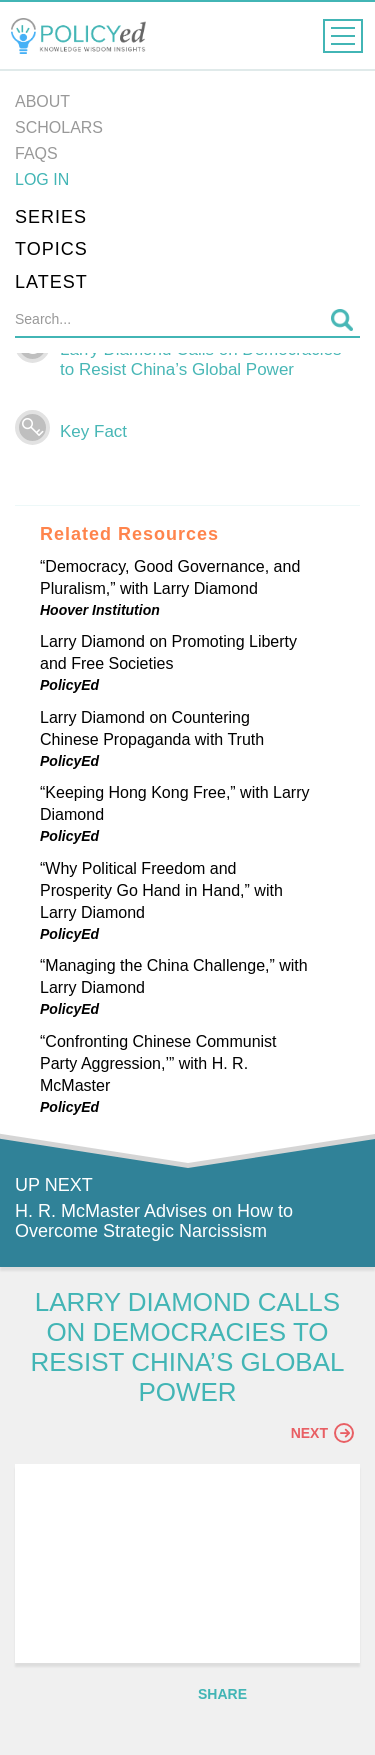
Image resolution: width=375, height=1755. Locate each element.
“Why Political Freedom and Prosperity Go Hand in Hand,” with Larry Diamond (161, 890)
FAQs (36, 153)
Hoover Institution (100, 610)
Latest (51, 282)
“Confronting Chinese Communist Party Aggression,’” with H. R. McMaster (158, 1063)
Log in (42, 179)
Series (51, 217)
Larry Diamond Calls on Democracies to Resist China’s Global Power (201, 359)
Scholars (59, 127)
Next (322, 1433)
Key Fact (93, 431)
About (42, 101)
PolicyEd (69, 685)
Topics (51, 249)
